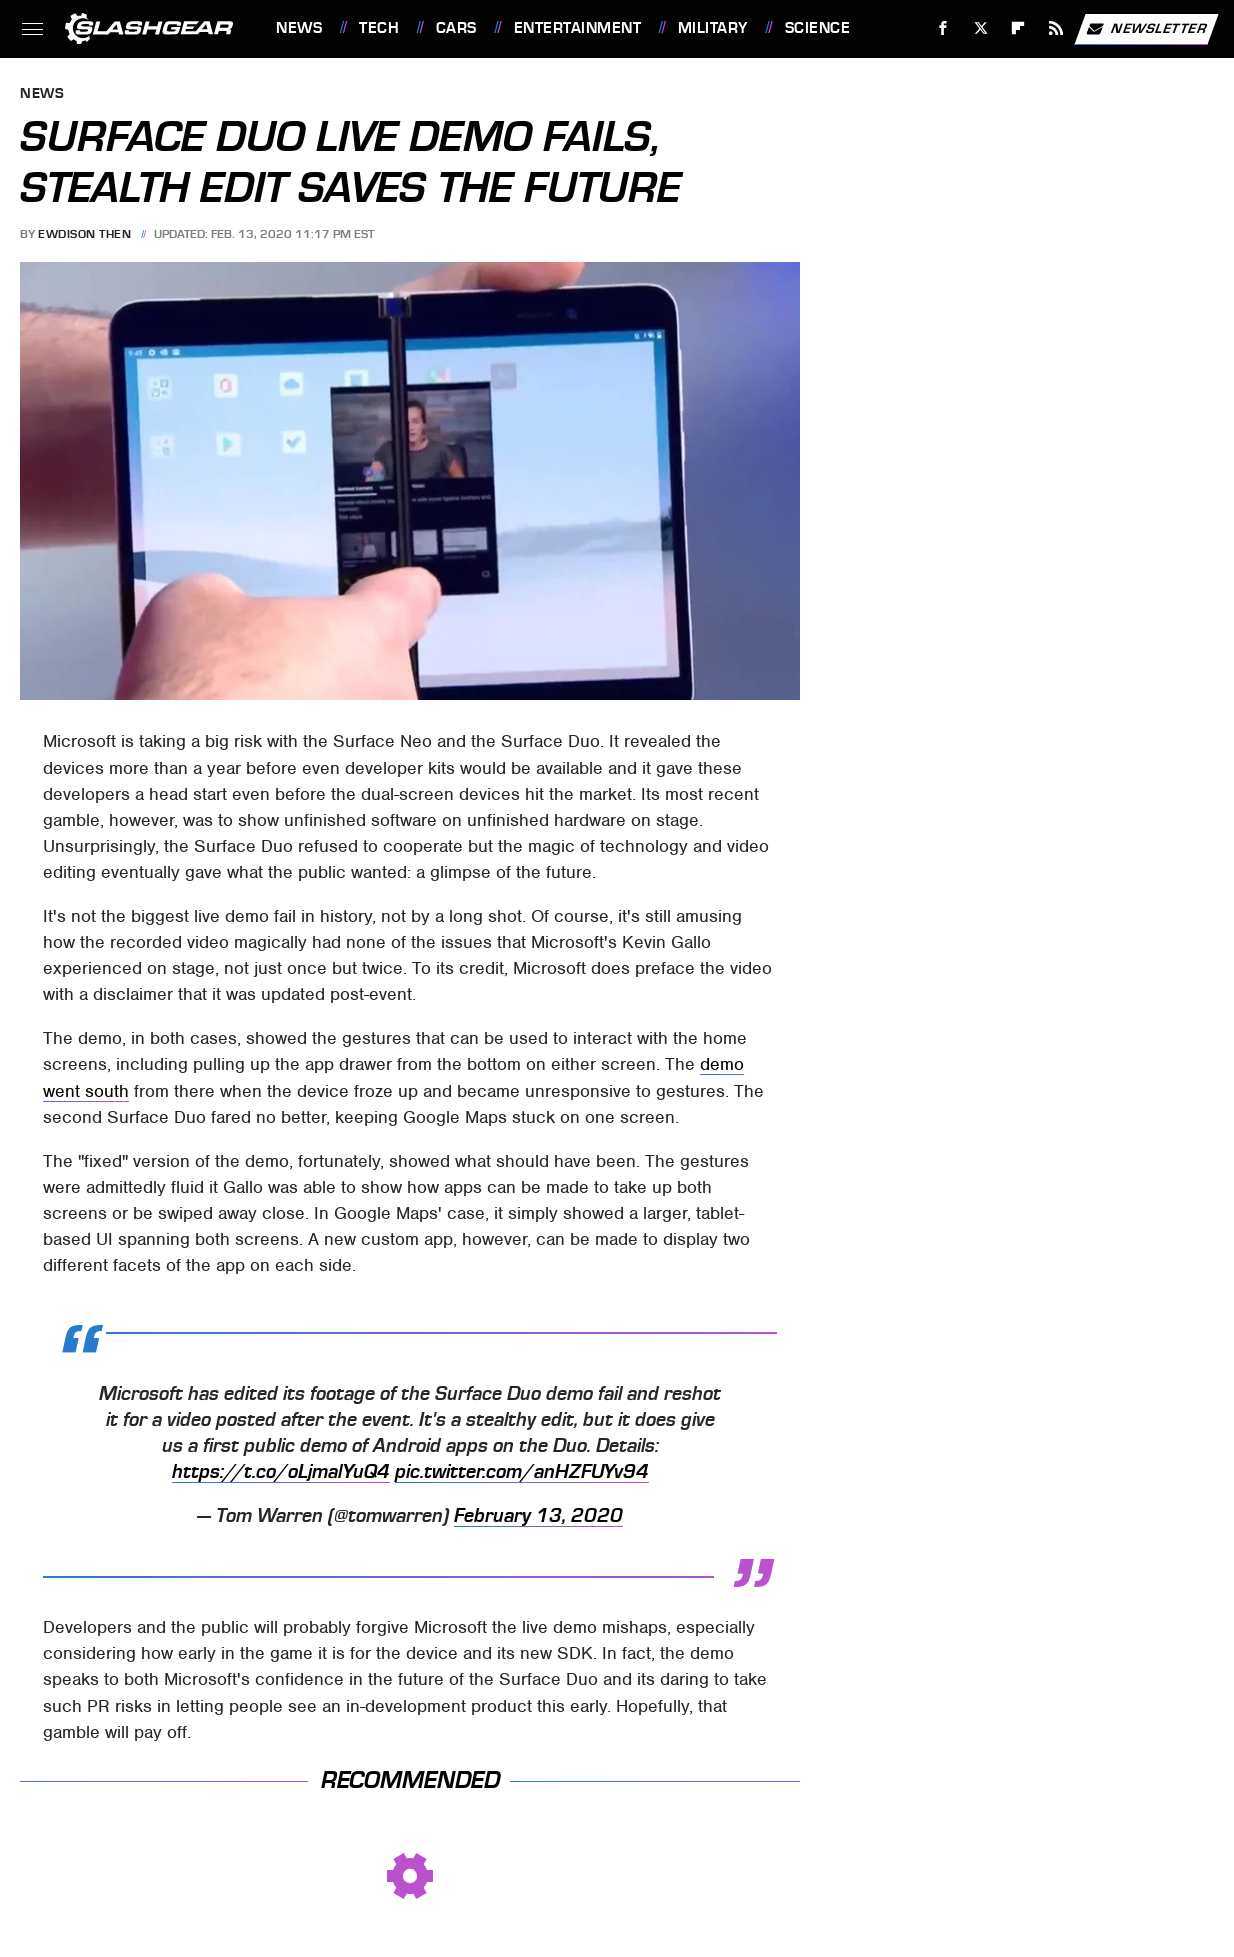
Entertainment (578, 28)
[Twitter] (980, 28)
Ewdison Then (84, 234)
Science (818, 28)
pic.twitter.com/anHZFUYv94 (522, 1472)
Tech (379, 28)
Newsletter (1146, 29)
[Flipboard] (1018, 28)
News (299, 28)
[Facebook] (943, 28)
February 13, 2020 (538, 1516)
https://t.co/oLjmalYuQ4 (281, 1472)
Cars (456, 28)
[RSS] (1056, 28)
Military (713, 28)
